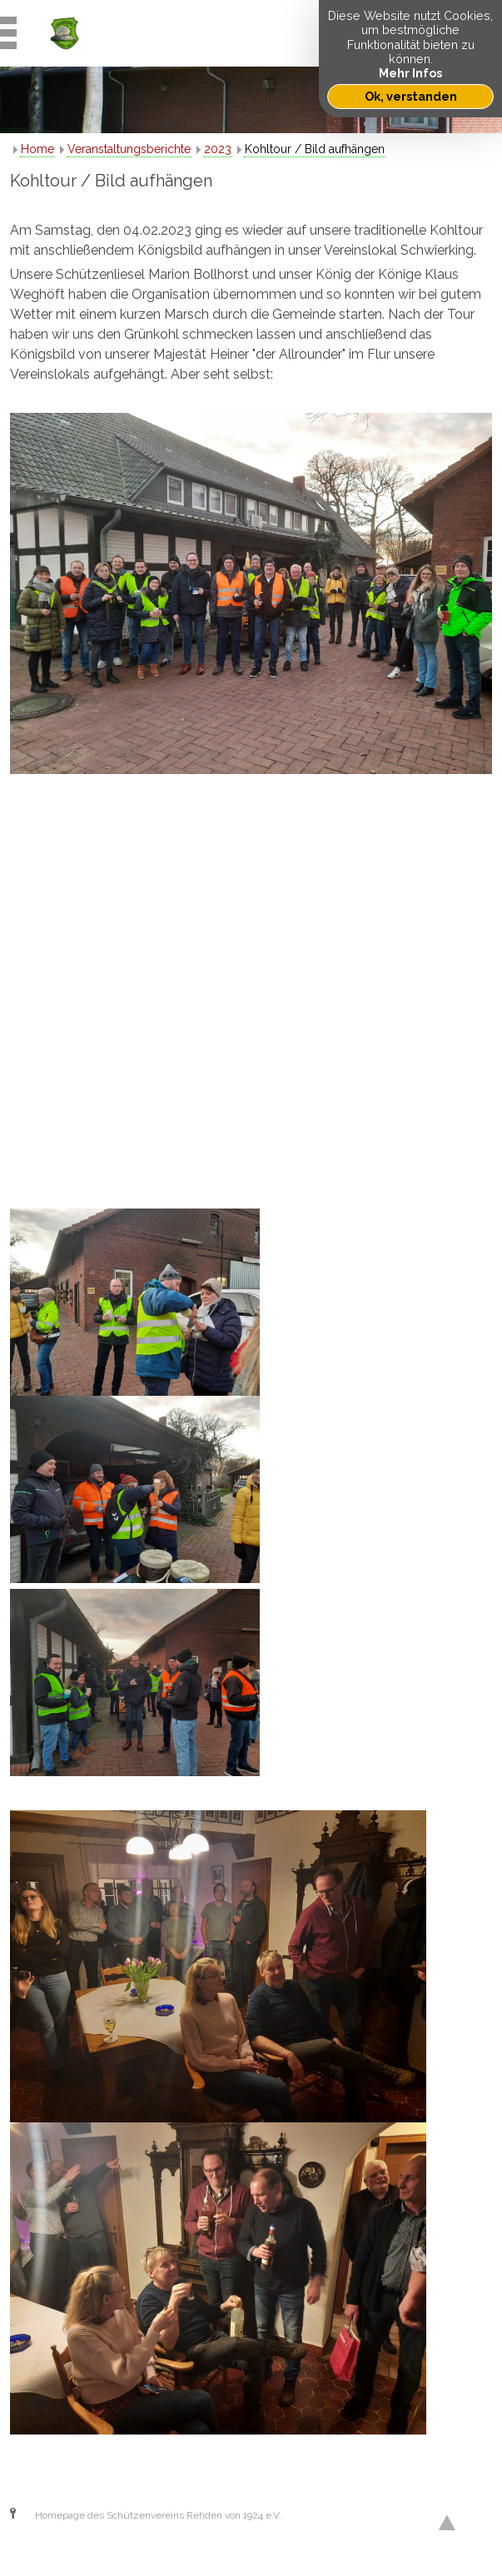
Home (37, 149)
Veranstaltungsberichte (129, 149)
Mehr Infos (410, 73)
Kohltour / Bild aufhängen (315, 149)
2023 (217, 149)
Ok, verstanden (411, 96)
